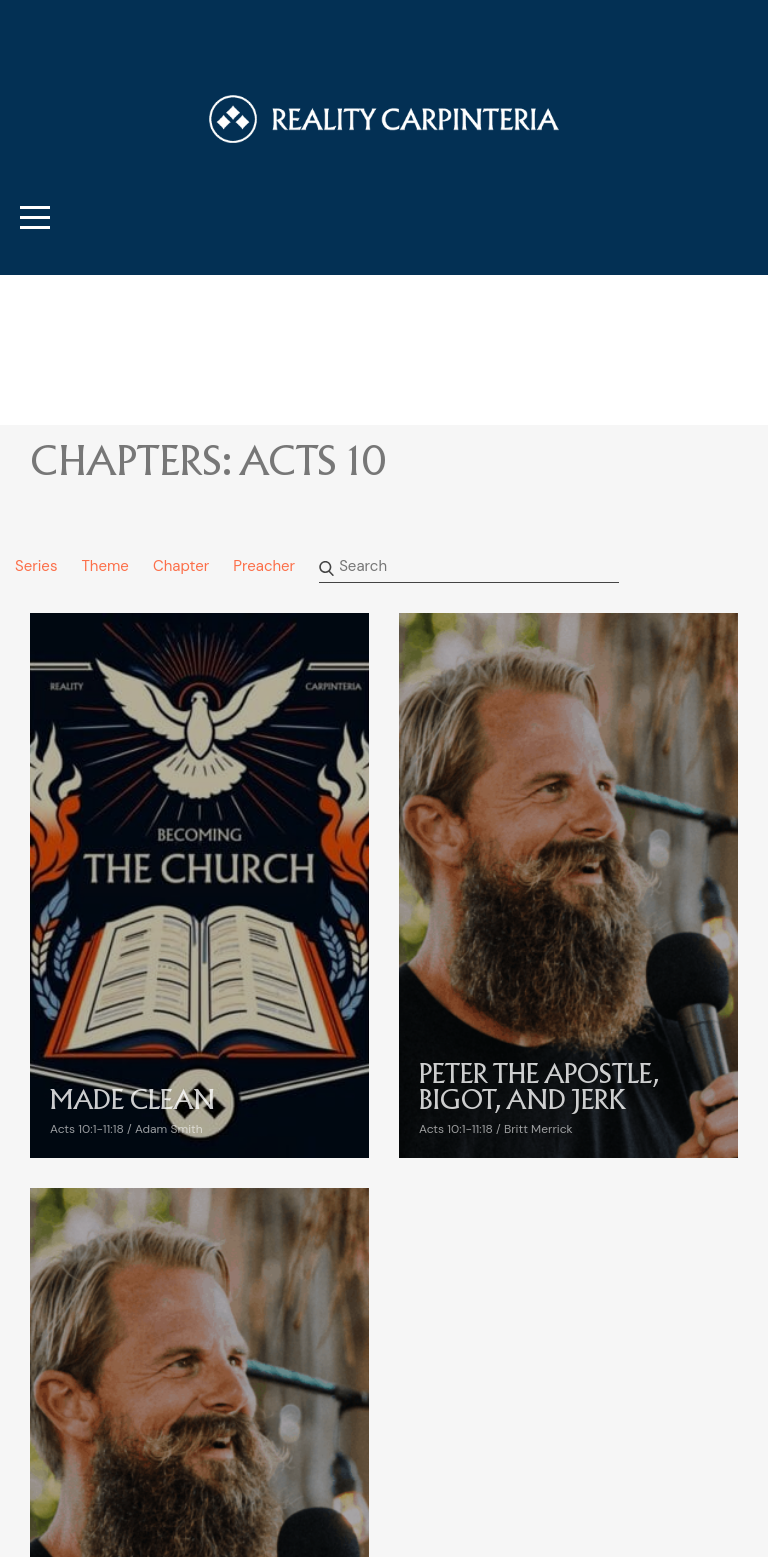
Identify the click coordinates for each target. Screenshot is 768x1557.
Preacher (264, 566)
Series (36, 566)
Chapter (181, 566)
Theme (104, 566)
